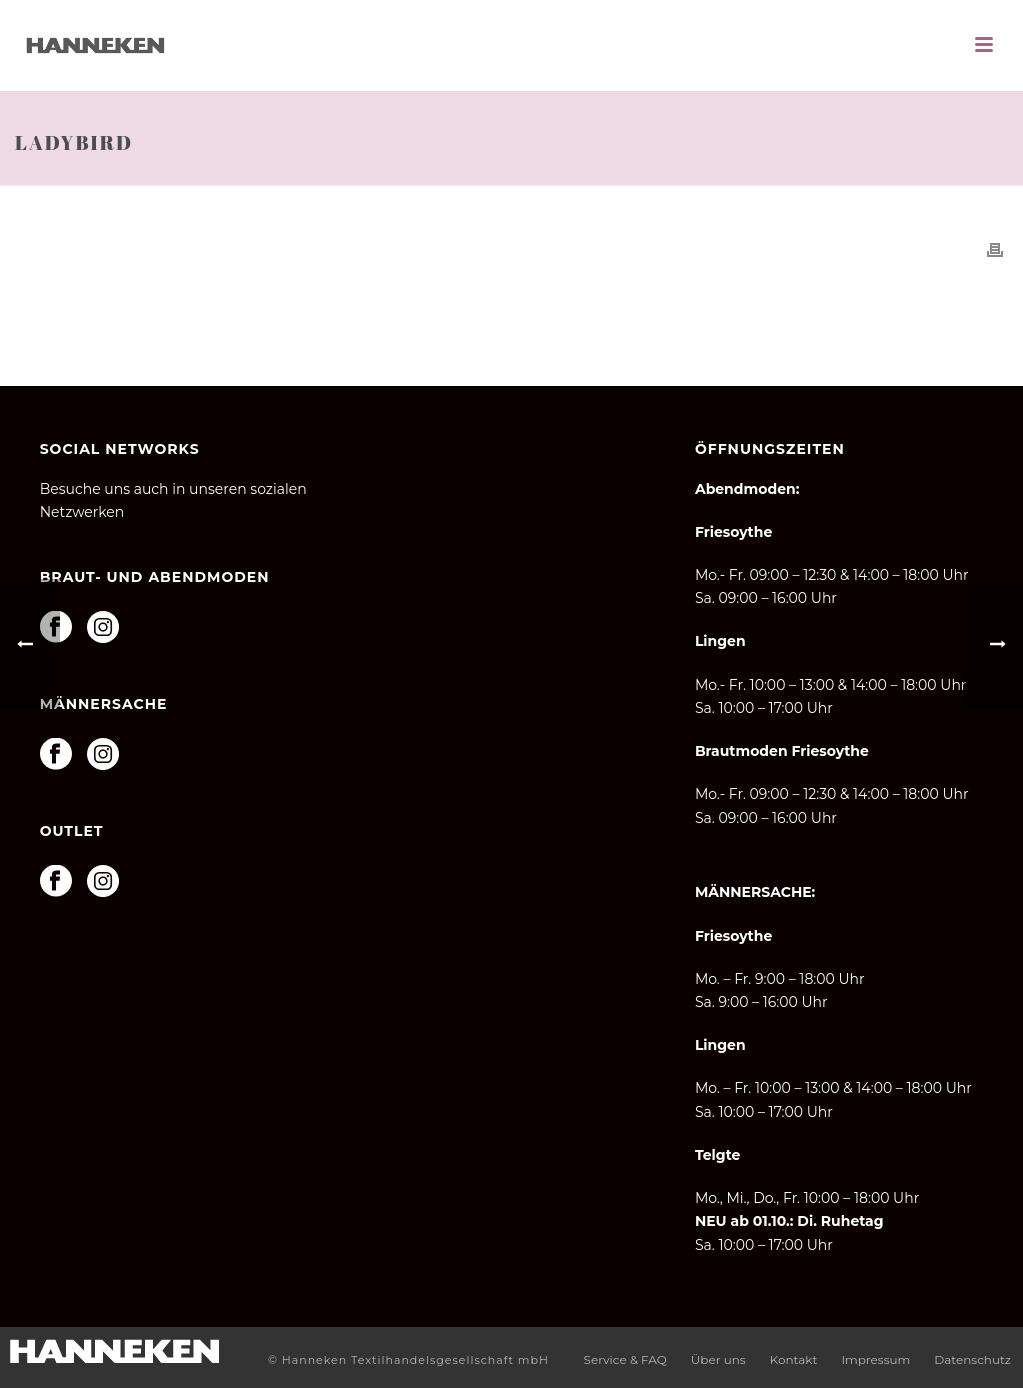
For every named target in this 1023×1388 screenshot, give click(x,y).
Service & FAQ (625, 1359)
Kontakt (794, 1359)
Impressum (875, 1359)
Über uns (718, 1359)
